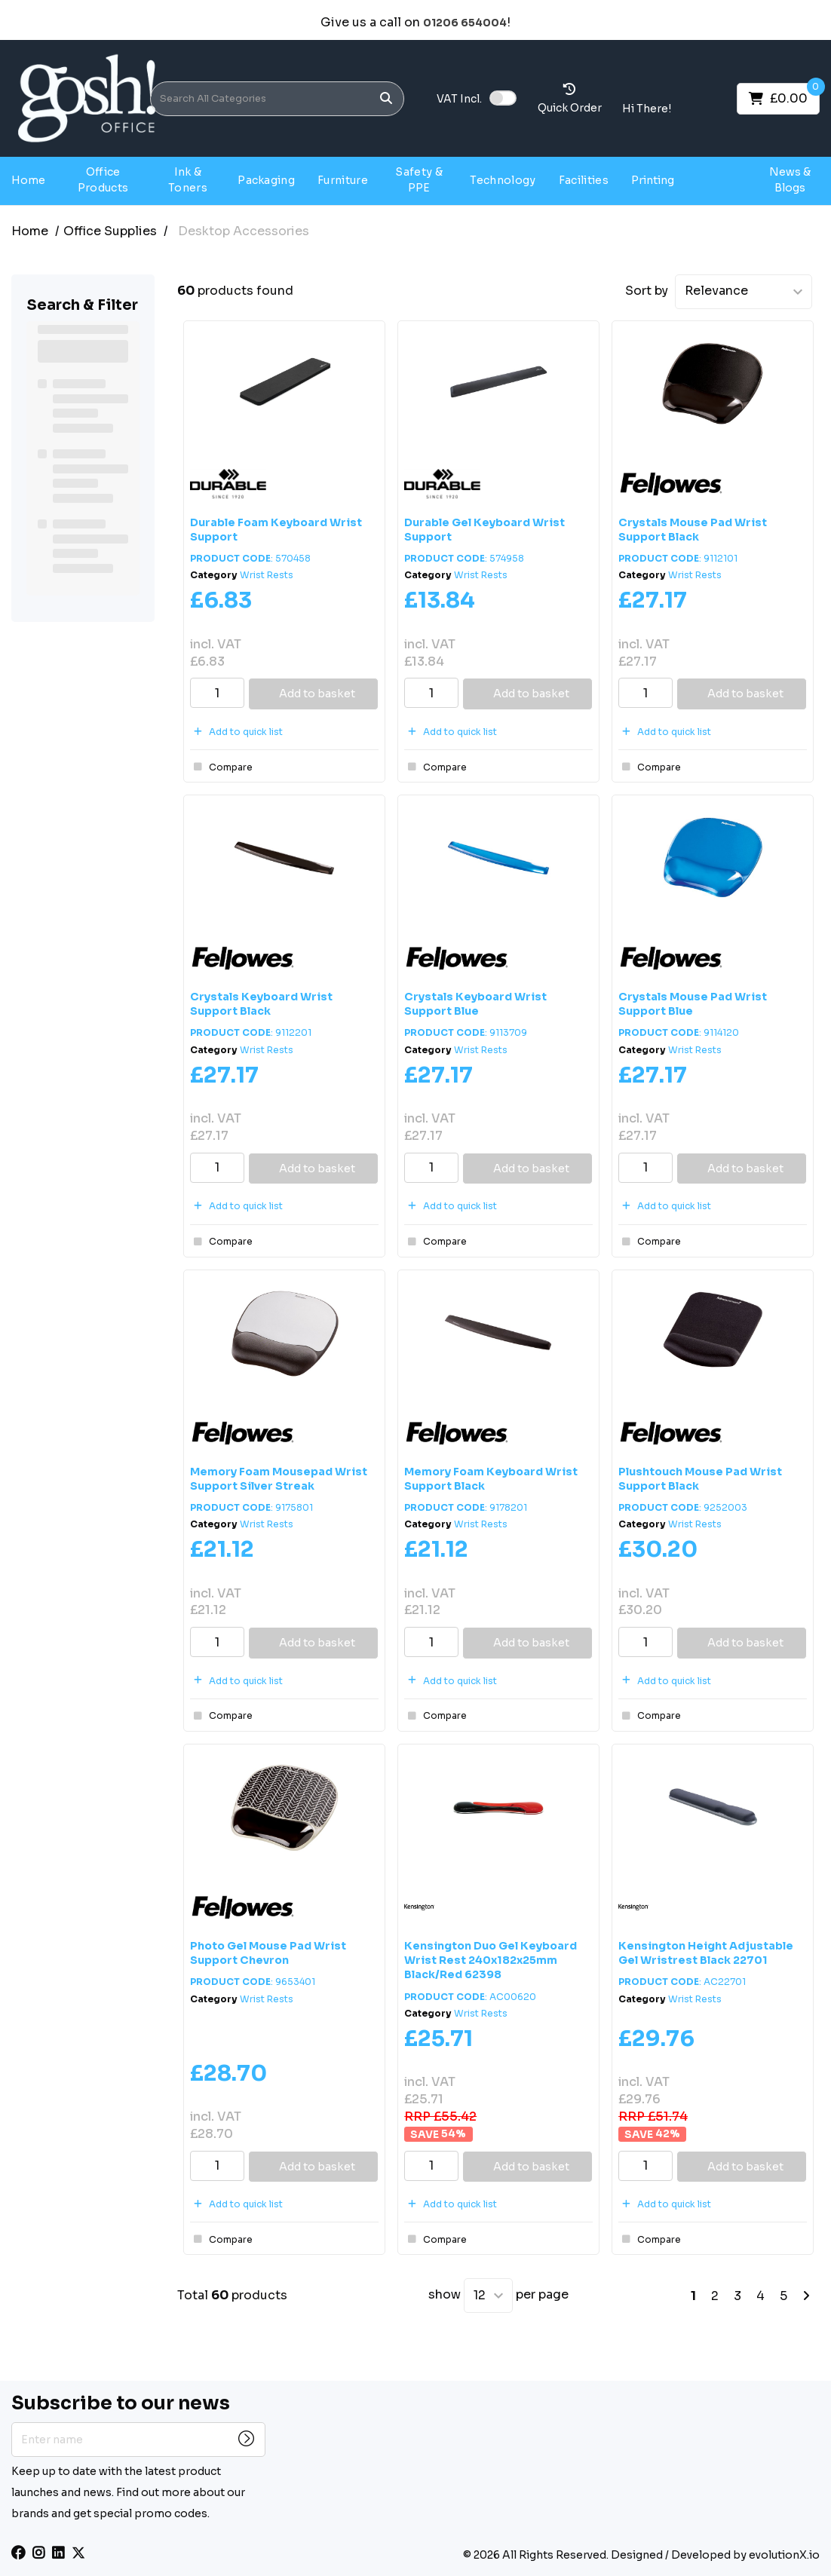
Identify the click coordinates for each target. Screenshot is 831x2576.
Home (28, 180)
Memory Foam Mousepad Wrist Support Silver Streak (278, 1479)
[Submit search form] (386, 98)
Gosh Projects (720, 180)
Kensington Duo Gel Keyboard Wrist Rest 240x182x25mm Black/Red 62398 (490, 1960)
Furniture (342, 180)
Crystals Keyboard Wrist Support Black (261, 1004)
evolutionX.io (784, 2555)
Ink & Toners (187, 180)
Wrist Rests (266, 574)
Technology (502, 180)
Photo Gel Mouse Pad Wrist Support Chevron (268, 1953)
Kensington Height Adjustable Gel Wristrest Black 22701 (705, 1953)
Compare (221, 767)
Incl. (459, 99)
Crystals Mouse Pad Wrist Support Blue (692, 1004)
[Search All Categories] (277, 98)
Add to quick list (236, 731)
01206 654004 (465, 23)
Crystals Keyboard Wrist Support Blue (475, 1004)
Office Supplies (110, 231)
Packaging (266, 180)
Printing (652, 180)
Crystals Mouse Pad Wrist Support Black (692, 530)
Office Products (103, 180)
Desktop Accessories (243, 231)
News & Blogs (790, 180)
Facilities (584, 180)
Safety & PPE (419, 180)
